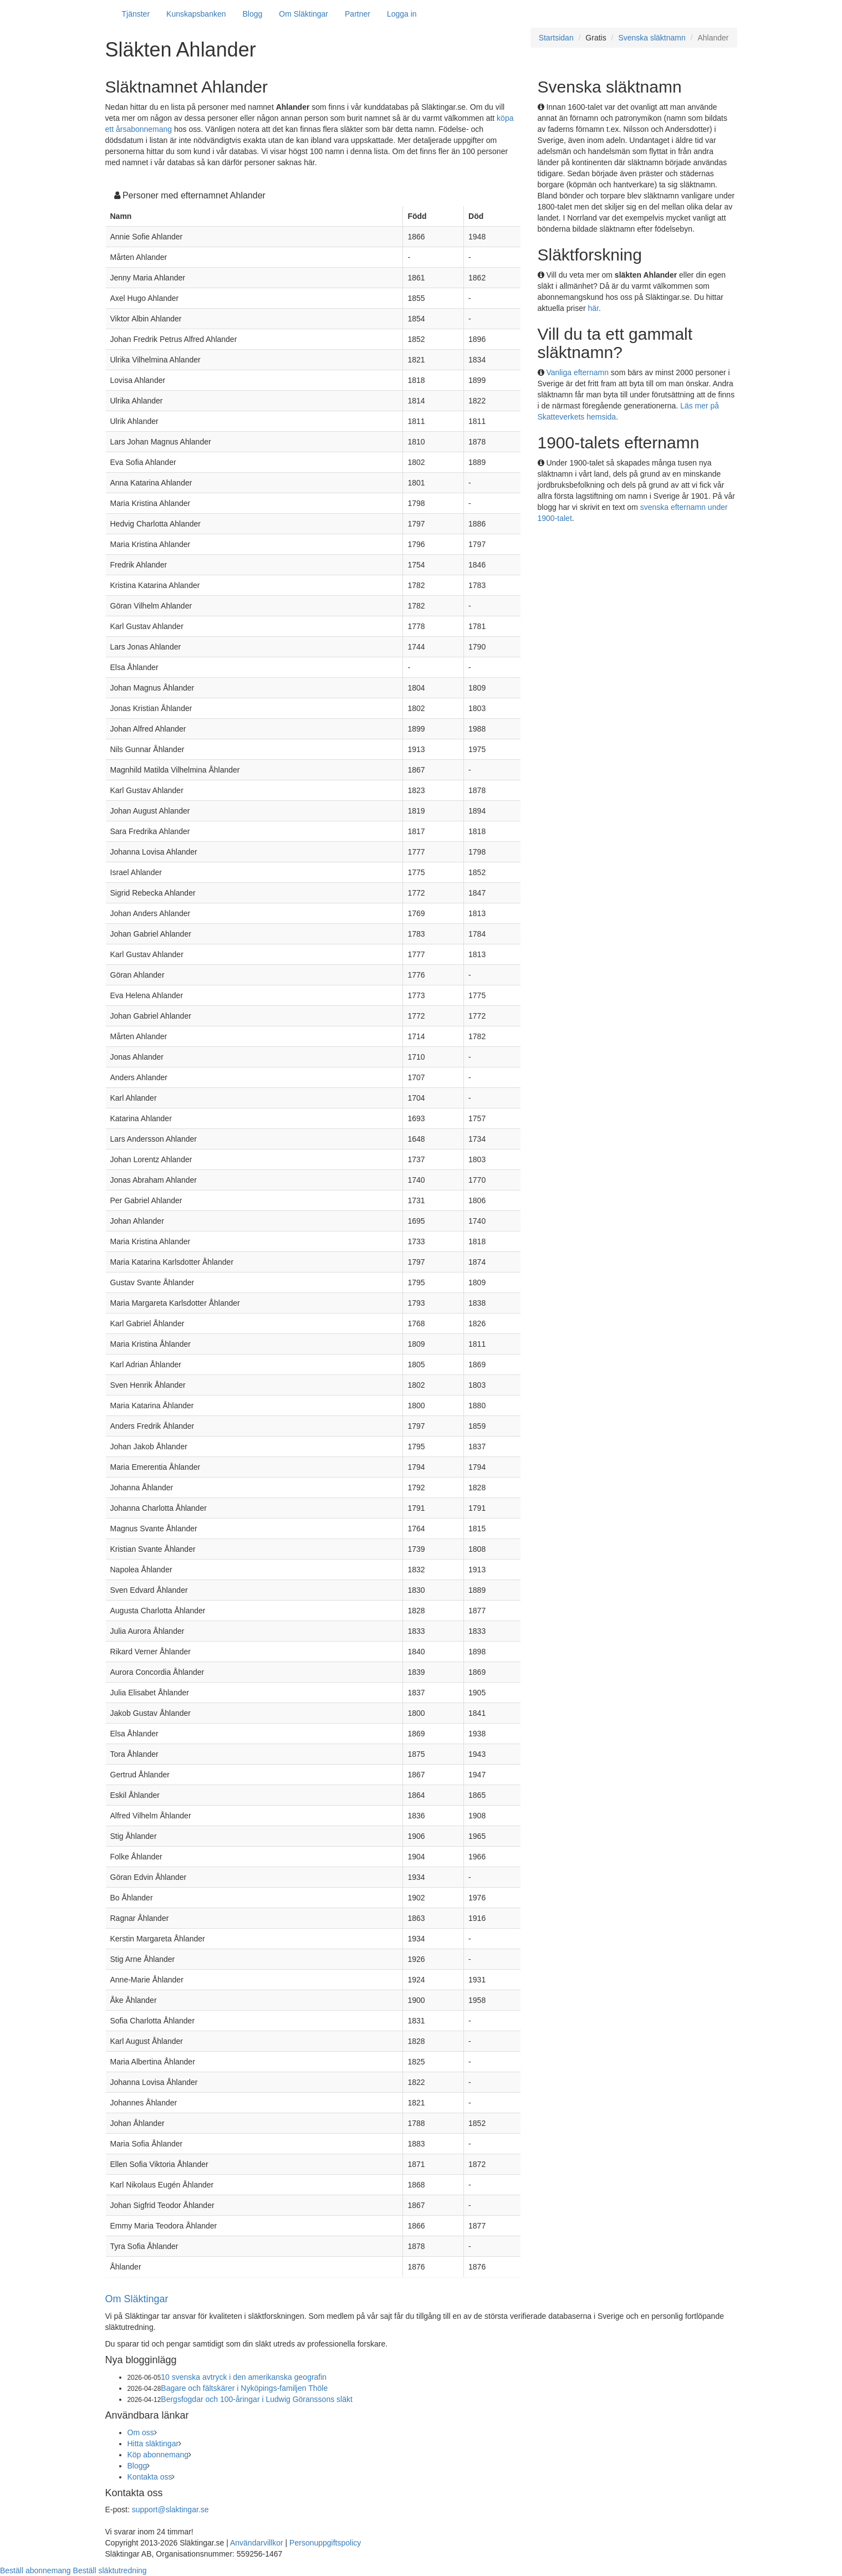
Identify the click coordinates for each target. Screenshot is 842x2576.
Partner (357, 13)
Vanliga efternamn (577, 372)
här (593, 308)
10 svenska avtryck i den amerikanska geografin (243, 2377)
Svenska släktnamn (651, 37)
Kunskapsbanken (196, 13)
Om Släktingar (303, 13)
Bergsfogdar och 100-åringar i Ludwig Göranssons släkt (257, 2399)
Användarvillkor (256, 2542)
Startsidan (556, 37)
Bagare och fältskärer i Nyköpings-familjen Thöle (244, 2388)
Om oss (140, 2432)
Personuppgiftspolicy (325, 2542)
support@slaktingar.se (170, 2509)
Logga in (402, 13)
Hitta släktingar (153, 2443)
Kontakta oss (149, 2476)
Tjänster (136, 13)
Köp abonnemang (158, 2454)
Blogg (253, 13)
